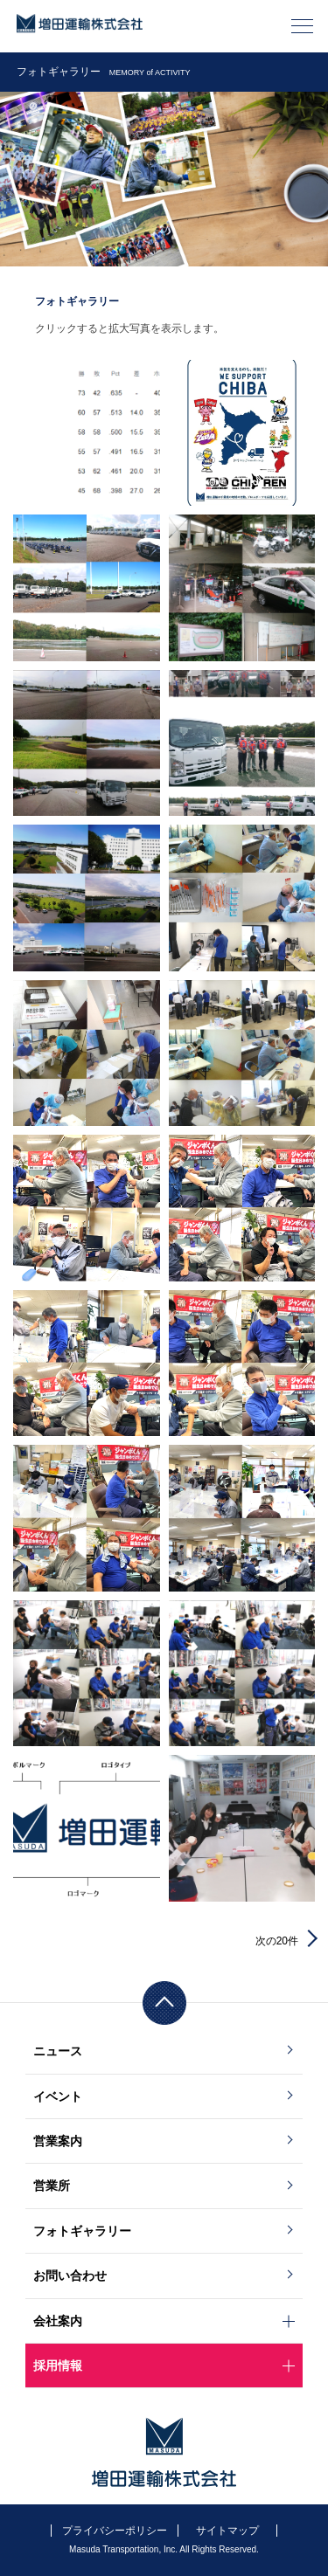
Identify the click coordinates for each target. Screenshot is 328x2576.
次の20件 (276, 1941)
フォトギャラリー (82, 2231)
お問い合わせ (70, 2275)
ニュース (57, 2051)
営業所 (51, 2186)
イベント (57, 2096)
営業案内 (57, 2141)
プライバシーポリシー (114, 2530)
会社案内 (57, 2321)
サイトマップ (227, 2530)
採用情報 (57, 2365)
